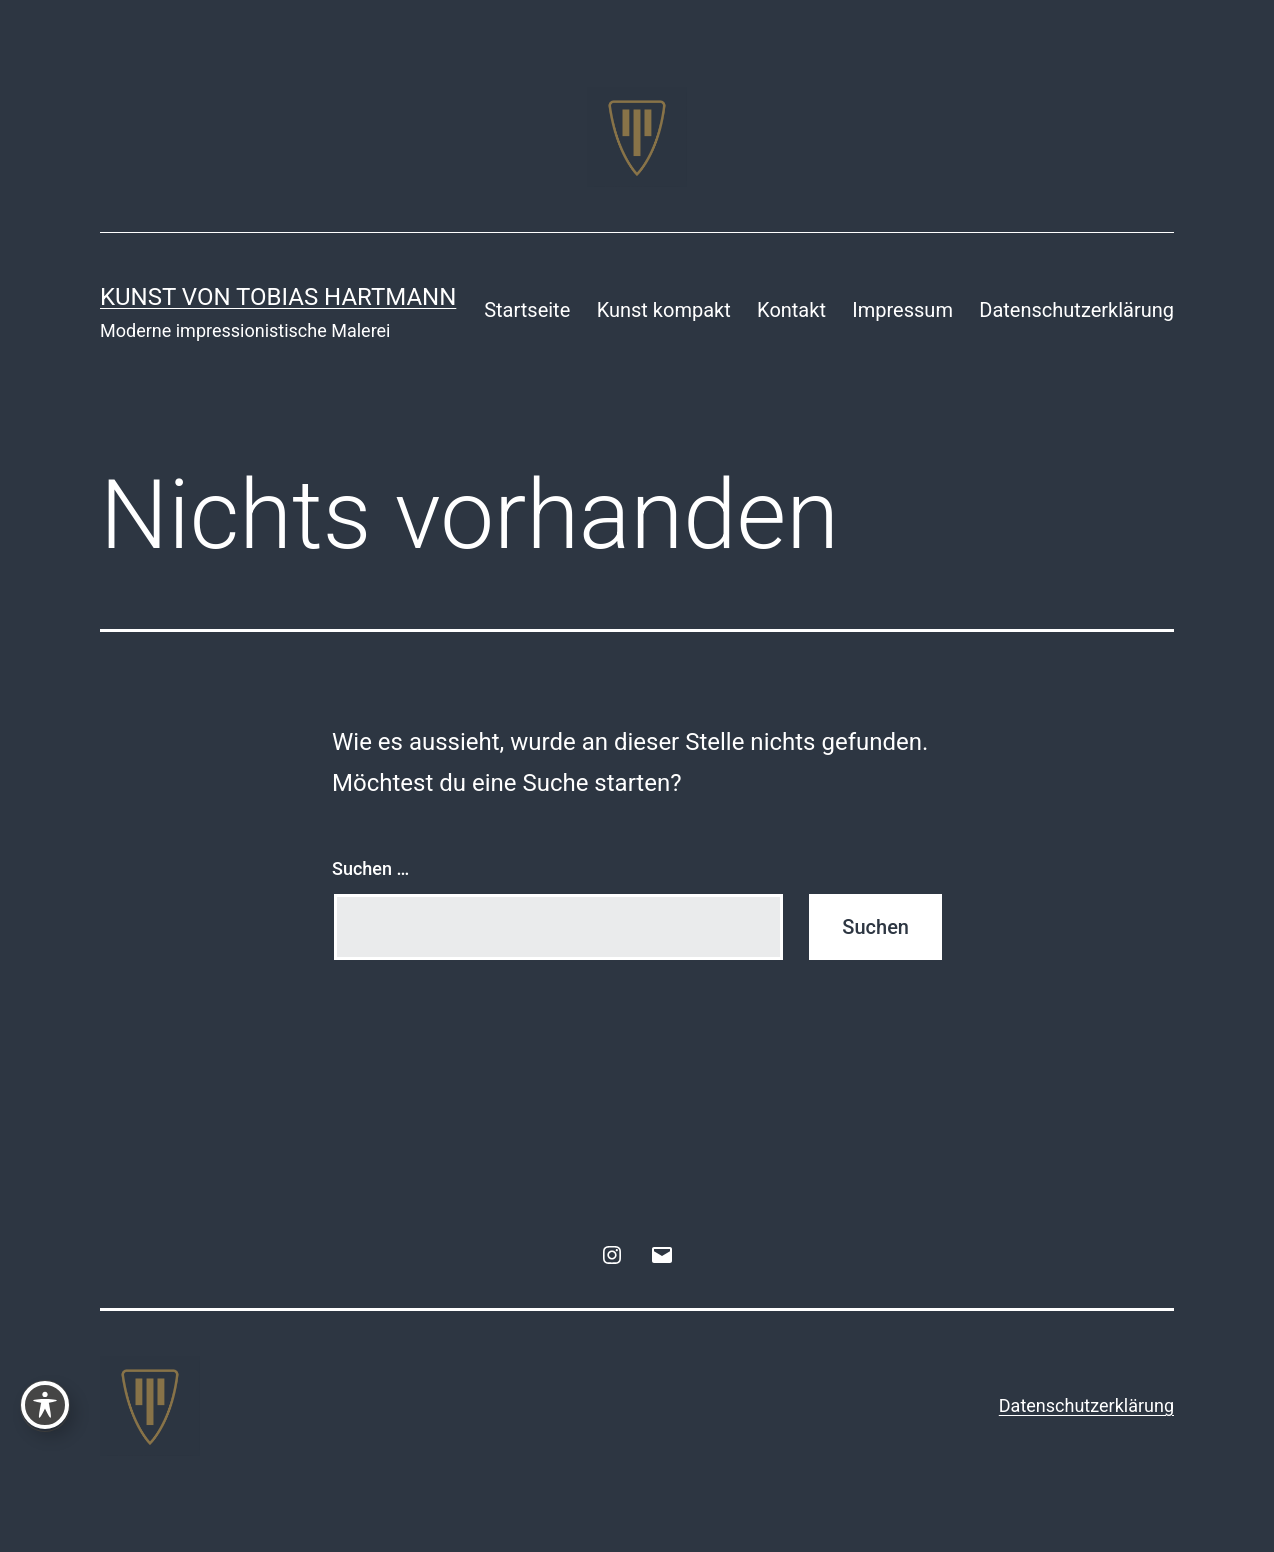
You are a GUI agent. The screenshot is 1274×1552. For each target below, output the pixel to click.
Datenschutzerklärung (1076, 310)
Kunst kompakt (664, 310)
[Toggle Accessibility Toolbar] (45, 1405)
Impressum (902, 310)
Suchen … (370, 868)
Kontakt (791, 310)
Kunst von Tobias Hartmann (278, 297)
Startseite (527, 310)
